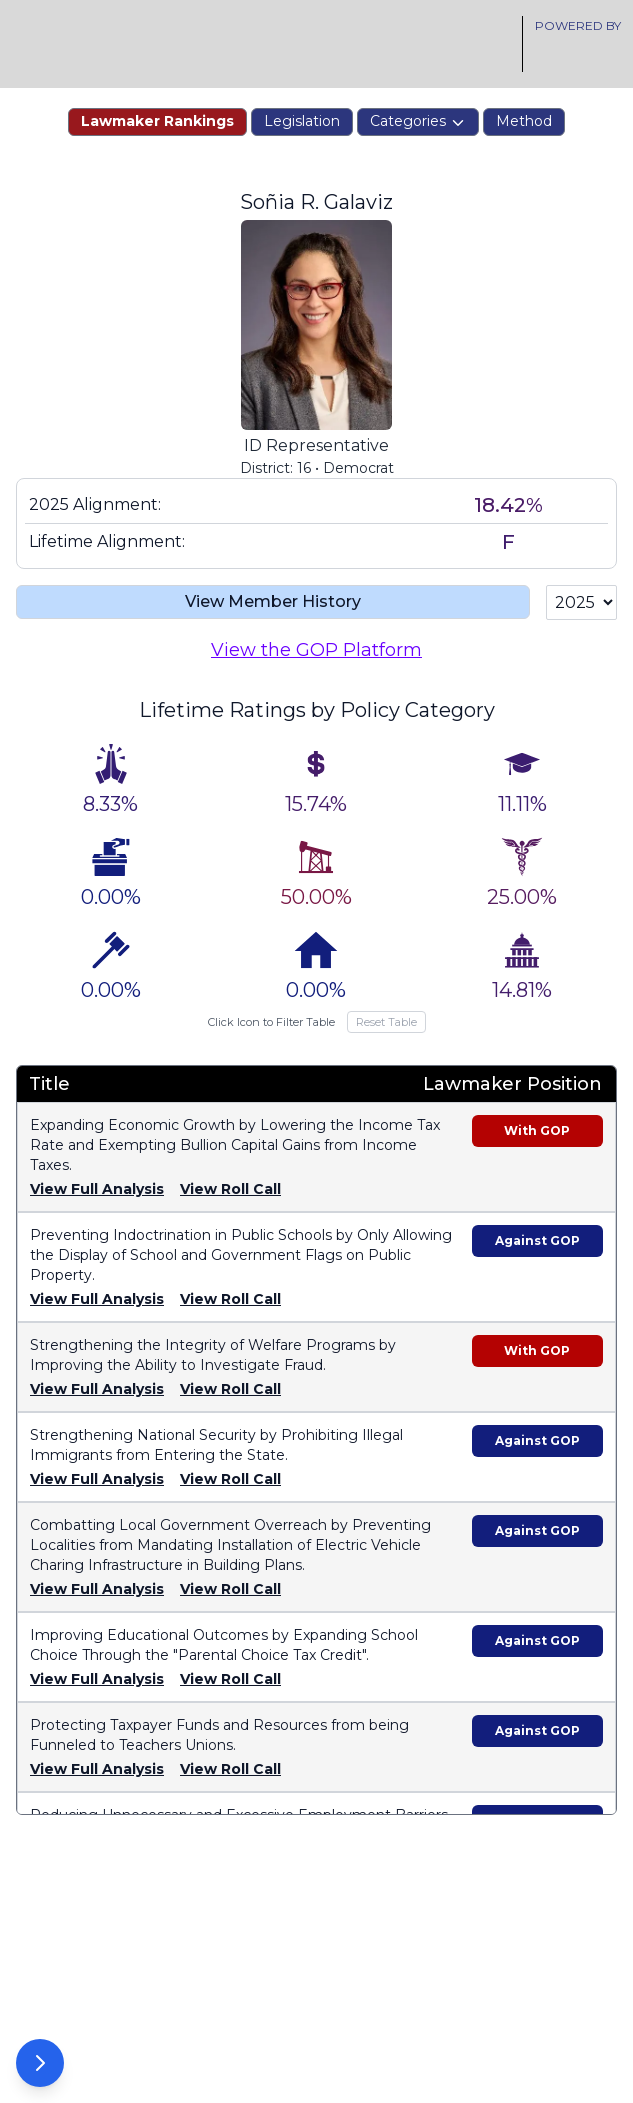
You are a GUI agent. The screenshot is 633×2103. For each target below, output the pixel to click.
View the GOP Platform (316, 676)
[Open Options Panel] (40, 2063)
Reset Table (386, 1048)
